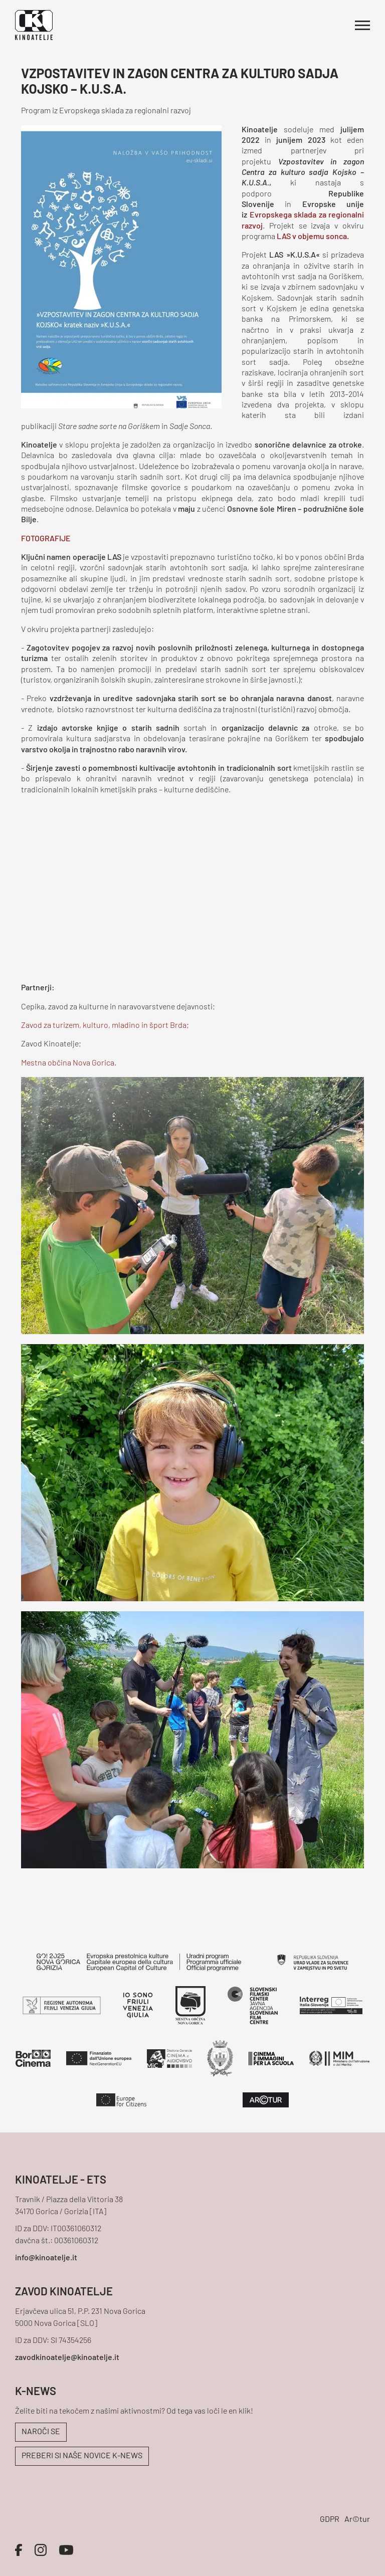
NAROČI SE (41, 2432)
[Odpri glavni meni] (362, 25)
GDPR (329, 2520)
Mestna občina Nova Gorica (67, 1063)
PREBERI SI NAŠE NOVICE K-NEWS (82, 2456)
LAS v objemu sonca (312, 237)
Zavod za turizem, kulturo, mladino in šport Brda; (105, 1026)
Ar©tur (357, 2520)
